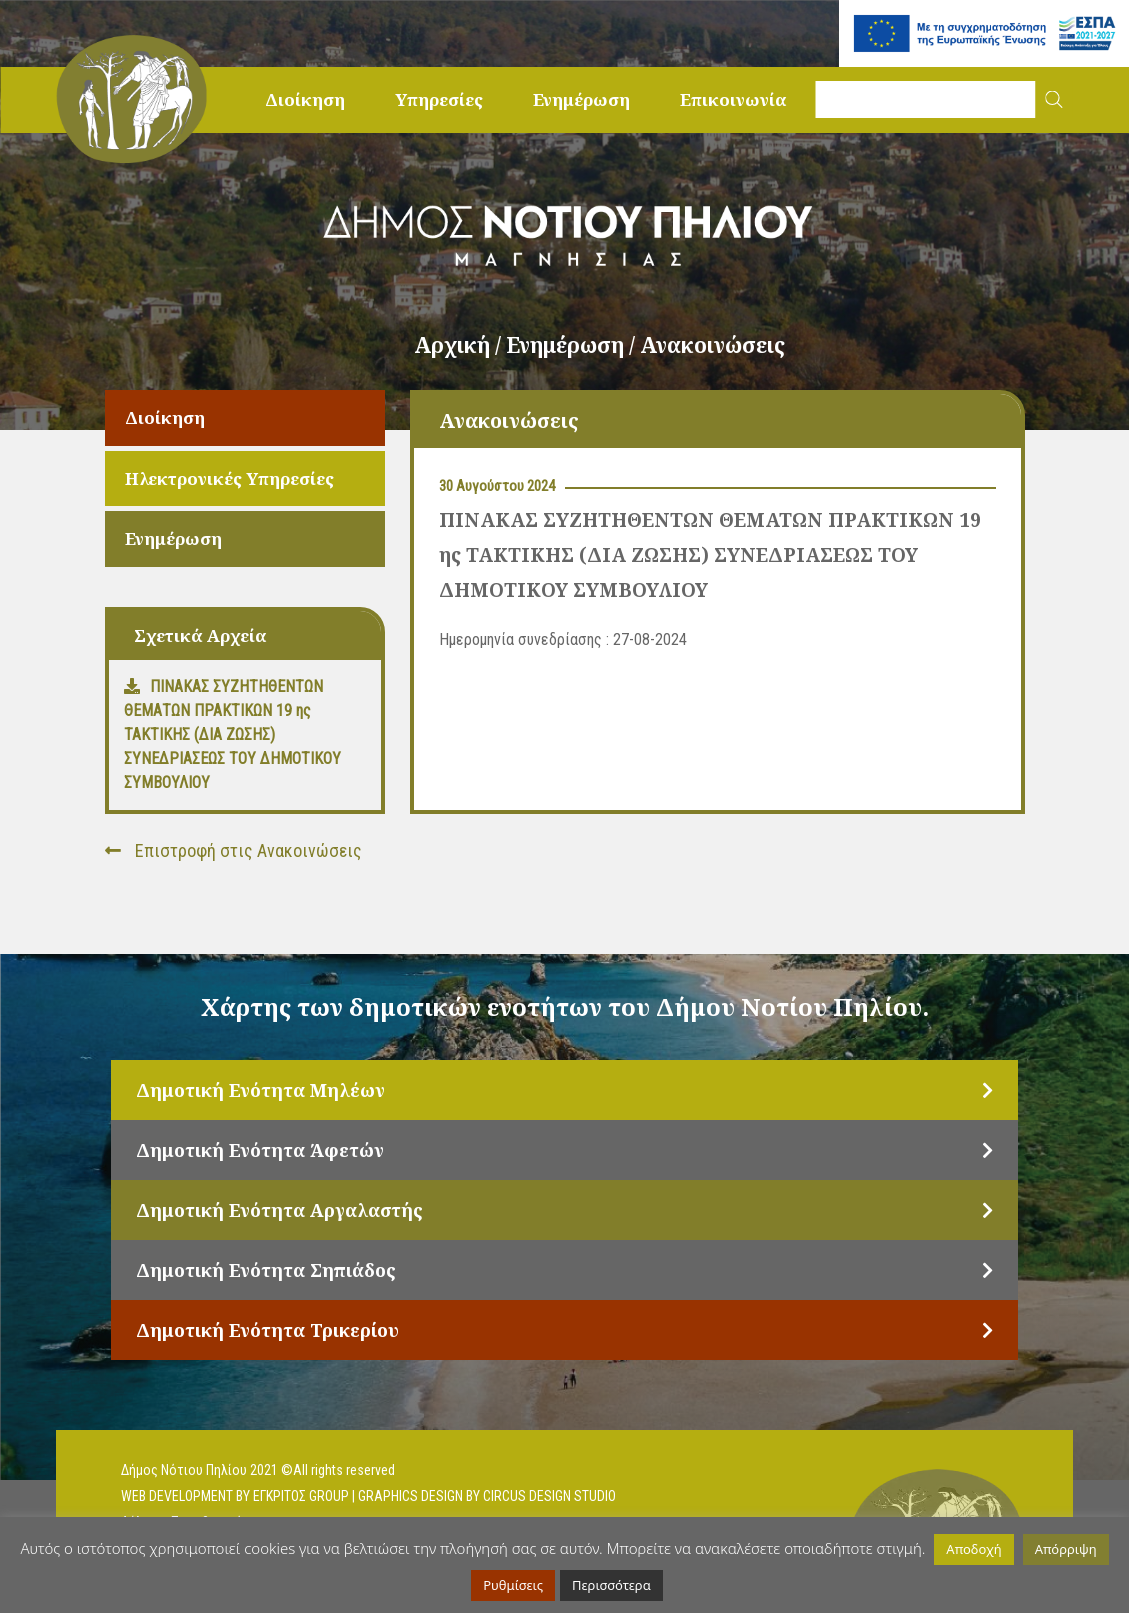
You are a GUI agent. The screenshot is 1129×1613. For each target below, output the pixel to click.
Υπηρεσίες (439, 99)
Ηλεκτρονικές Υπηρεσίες (229, 478)
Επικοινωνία (733, 99)
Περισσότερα (611, 1585)
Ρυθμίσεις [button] (513, 1585)
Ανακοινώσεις (712, 345)
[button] (1054, 99)
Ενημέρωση (581, 99)
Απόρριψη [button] (1066, 1549)
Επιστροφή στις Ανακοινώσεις (233, 850)
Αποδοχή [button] (973, 1549)
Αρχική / (460, 345)
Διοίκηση (305, 99)
